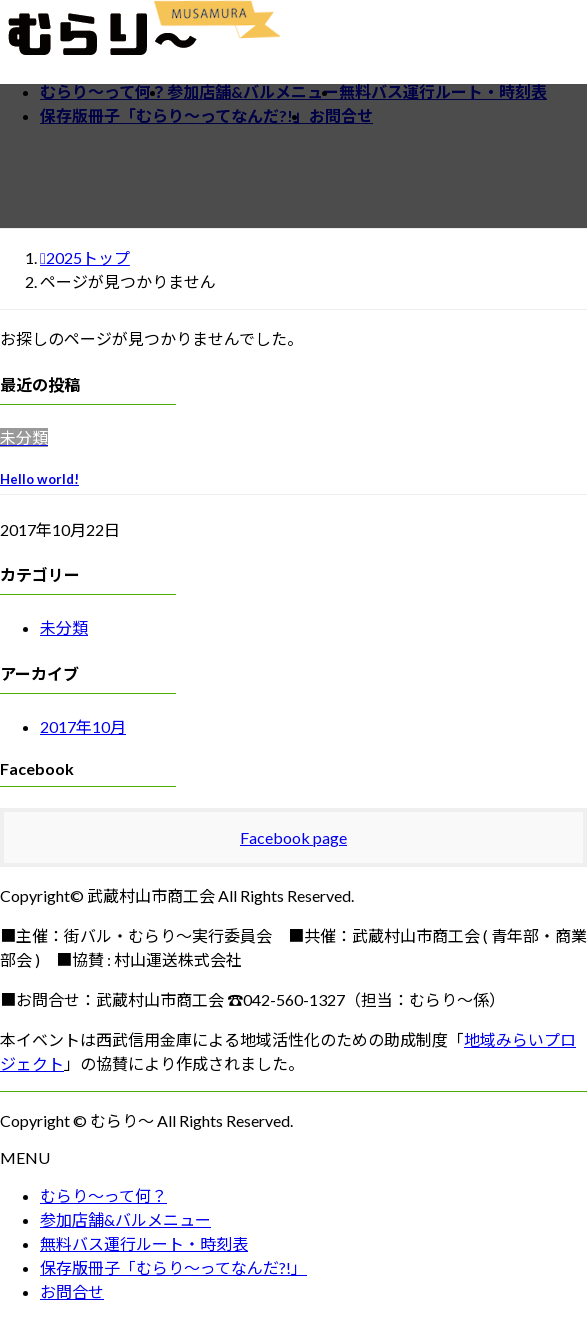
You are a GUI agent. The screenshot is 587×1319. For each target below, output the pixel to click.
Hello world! (39, 479)
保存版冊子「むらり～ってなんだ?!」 (173, 1267)
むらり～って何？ (103, 1195)
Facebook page (293, 837)
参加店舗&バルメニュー (125, 1219)
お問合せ (72, 1291)
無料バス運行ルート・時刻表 (144, 1243)
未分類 (64, 627)
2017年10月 (83, 726)
